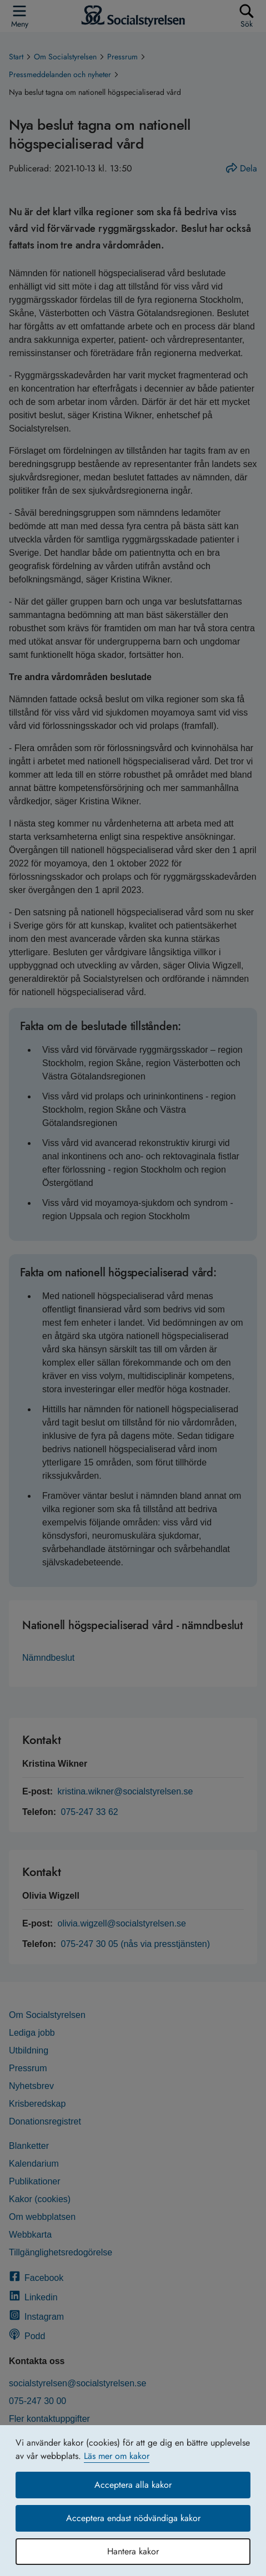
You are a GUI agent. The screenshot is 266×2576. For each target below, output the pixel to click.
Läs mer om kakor (116, 2456)
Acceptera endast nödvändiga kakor (133, 2518)
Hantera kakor (133, 2551)
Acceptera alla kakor (133, 2484)
